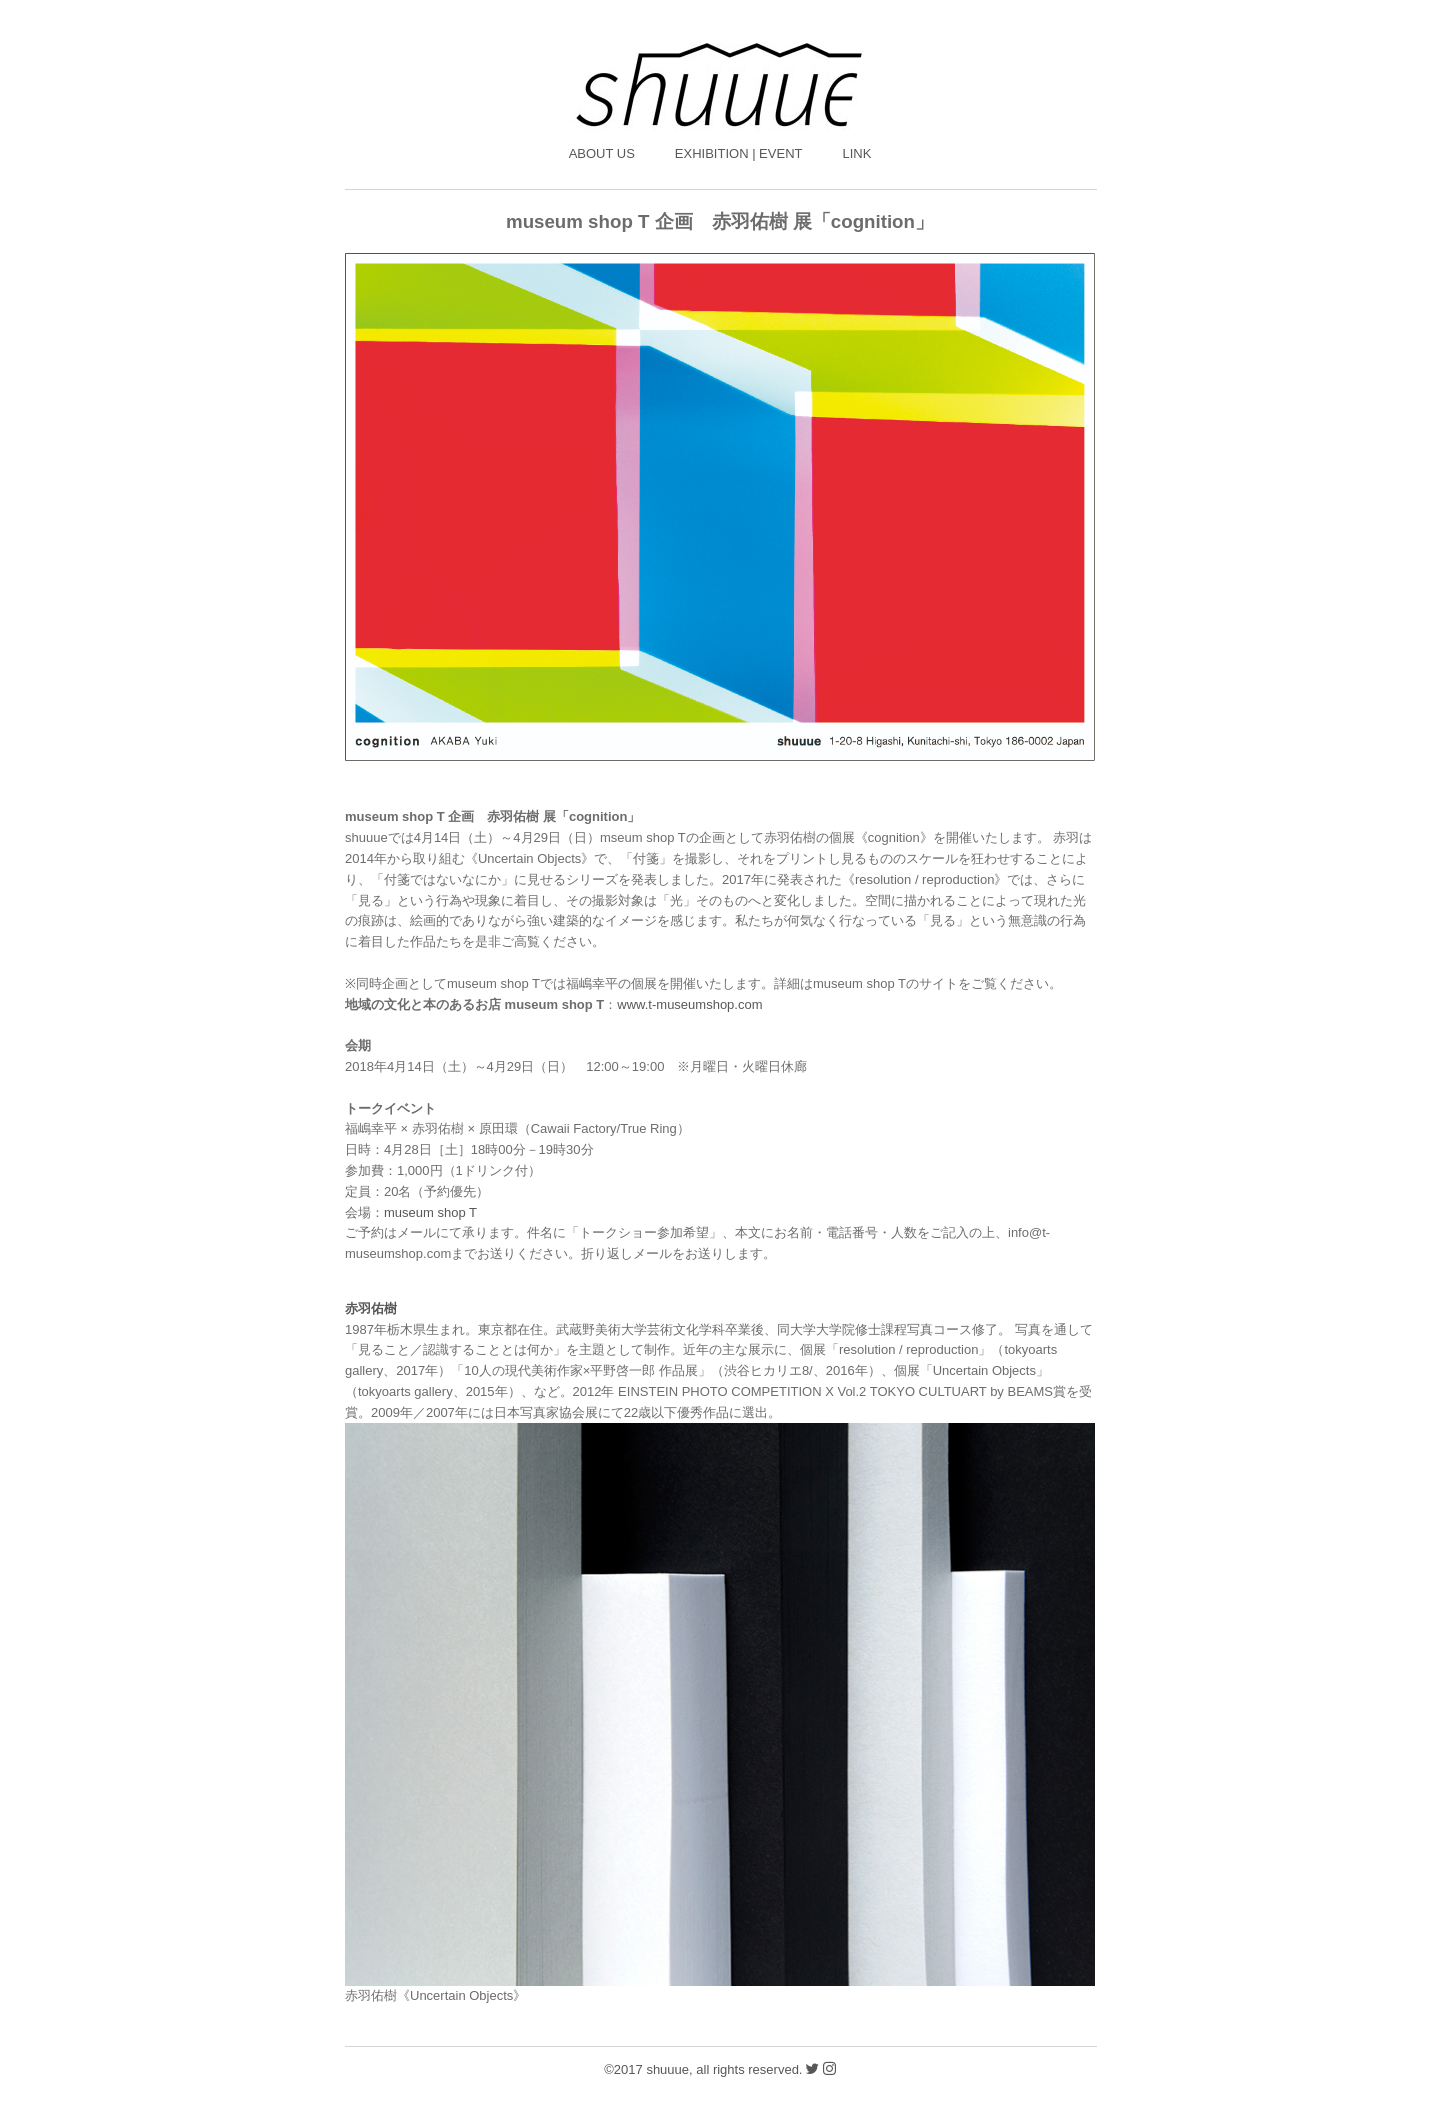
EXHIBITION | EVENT (739, 153)
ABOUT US (602, 153)
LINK (856, 153)
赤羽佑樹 (371, 1308)
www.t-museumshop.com (689, 1004)
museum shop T (430, 1212)
